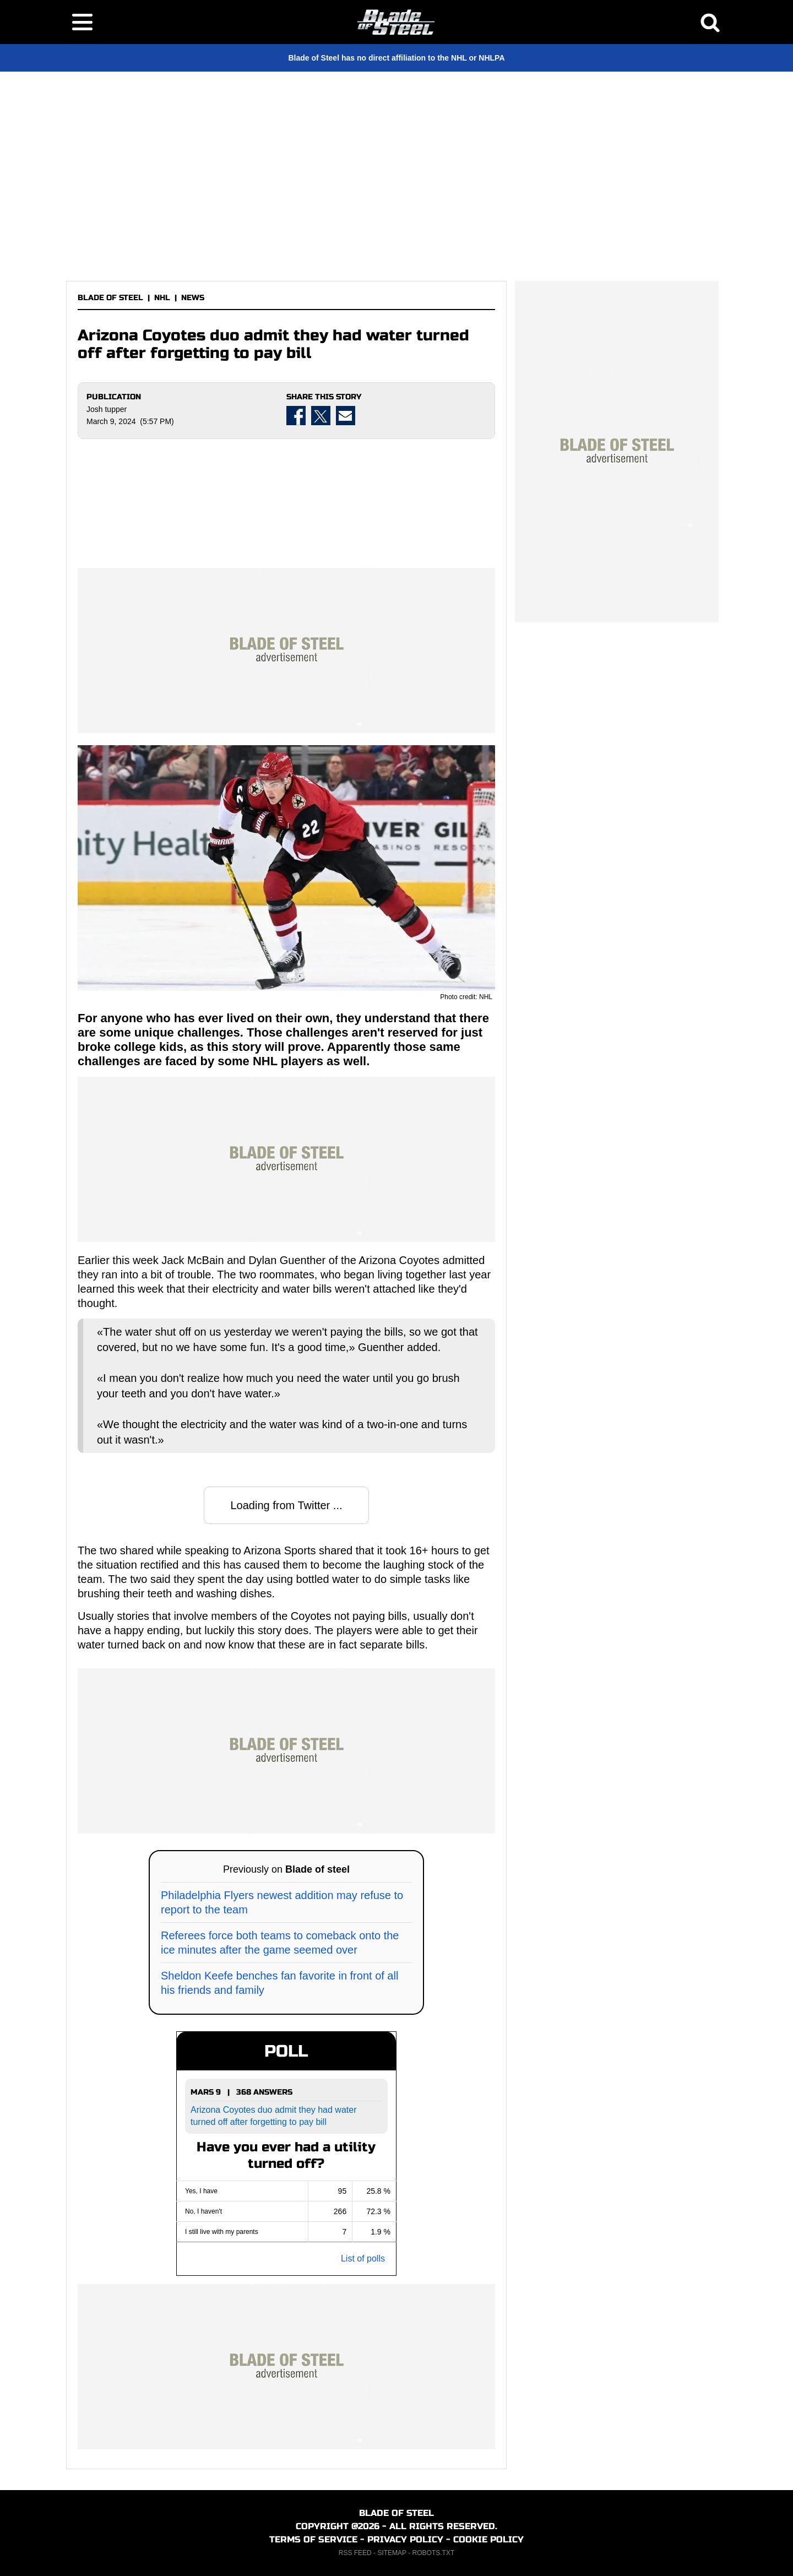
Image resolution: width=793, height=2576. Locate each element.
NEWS (192, 297)
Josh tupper (106, 409)
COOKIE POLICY (488, 2539)
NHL (162, 297)
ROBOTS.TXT (433, 2553)
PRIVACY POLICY (405, 2539)
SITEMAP (391, 2553)
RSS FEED (355, 2553)
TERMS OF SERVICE (313, 2539)
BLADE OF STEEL (110, 297)
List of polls (363, 2258)
